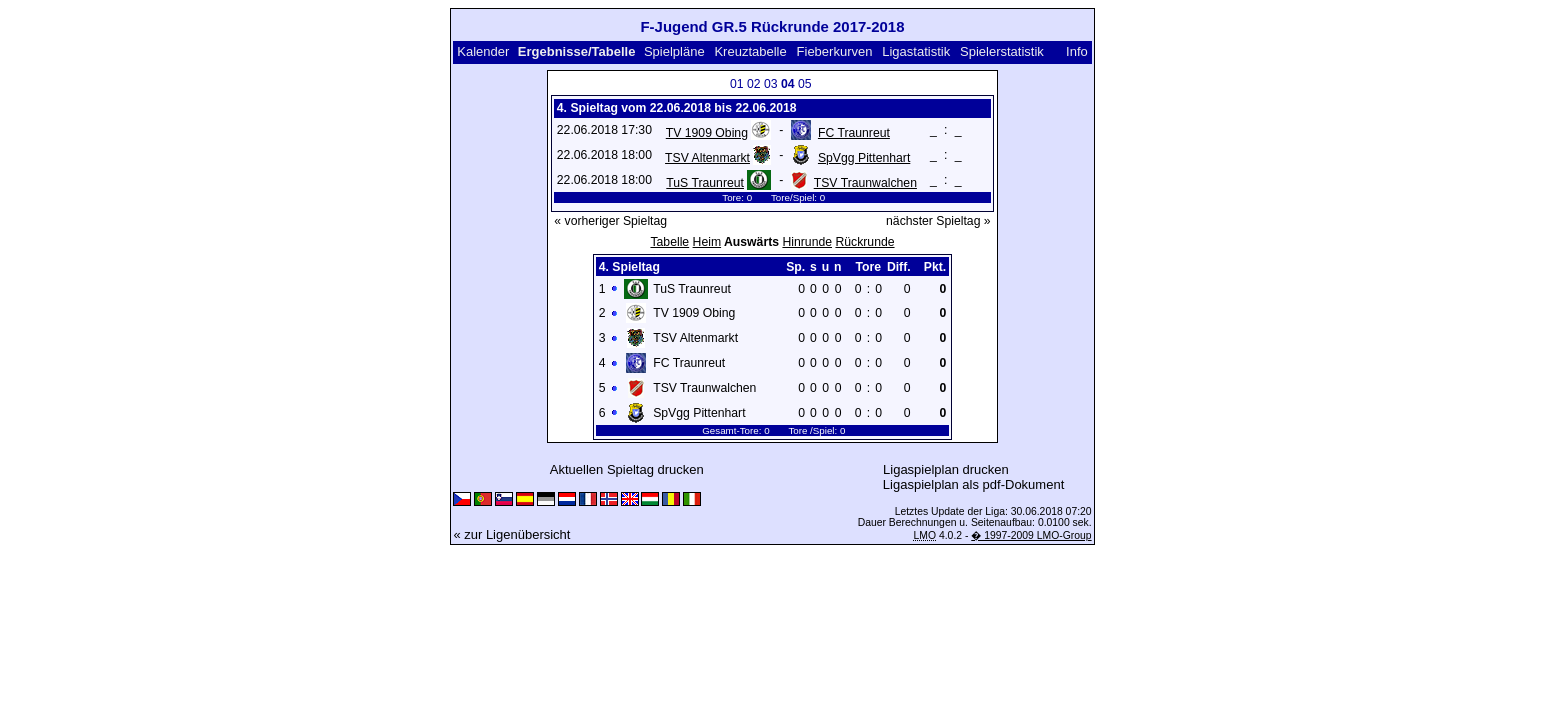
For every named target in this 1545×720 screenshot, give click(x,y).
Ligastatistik (916, 51)
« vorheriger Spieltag (610, 221)
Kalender (483, 51)
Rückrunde (864, 242)
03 (771, 84)
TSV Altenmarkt (707, 158)
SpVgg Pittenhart (864, 158)
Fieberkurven (835, 51)
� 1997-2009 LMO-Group (1031, 535)
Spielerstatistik (1002, 51)
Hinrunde (807, 242)
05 (805, 84)
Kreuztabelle (750, 51)
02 (754, 84)
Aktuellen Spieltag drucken (627, 469)
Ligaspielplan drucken (946, 469)
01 (737, 84)
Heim (707, 242)
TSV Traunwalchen (865, 183)
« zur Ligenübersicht (511, 534)
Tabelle (669, 242)
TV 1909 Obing (707, 133)
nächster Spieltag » (938, 221)
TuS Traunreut (705, 183)
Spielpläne (674, 51)
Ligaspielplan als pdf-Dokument (973, 484)
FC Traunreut (854, 133)
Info (1077, 51)
